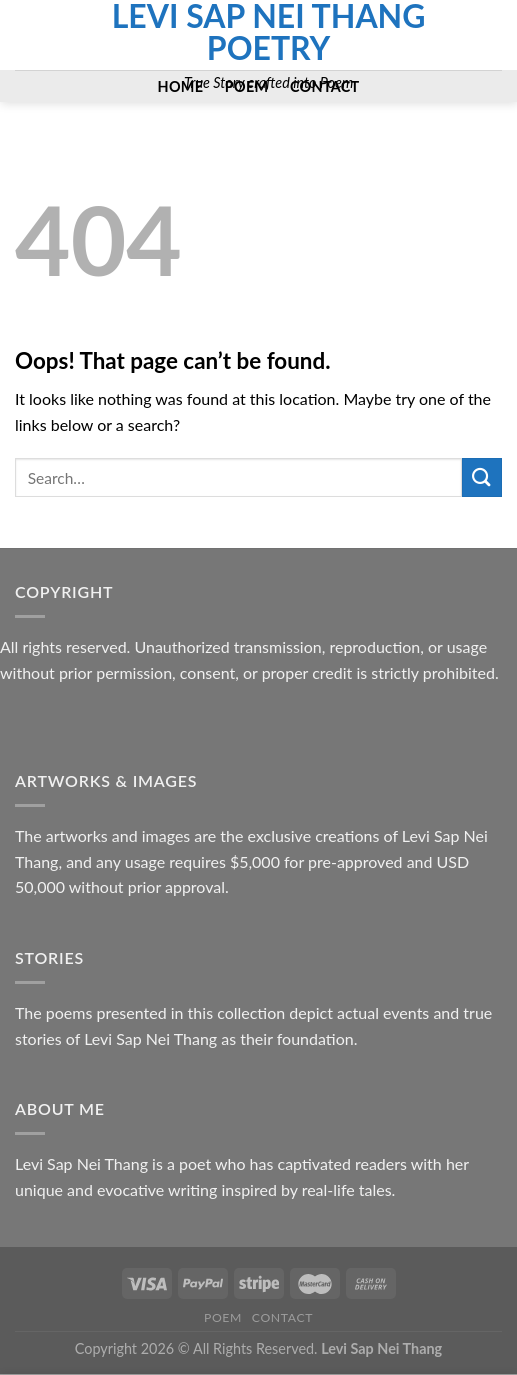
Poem (223, 1317)
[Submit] (482, 477)
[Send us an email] (28, 48)
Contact (282, 1317)
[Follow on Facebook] (28, 22)
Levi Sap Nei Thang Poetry (269, 32)
